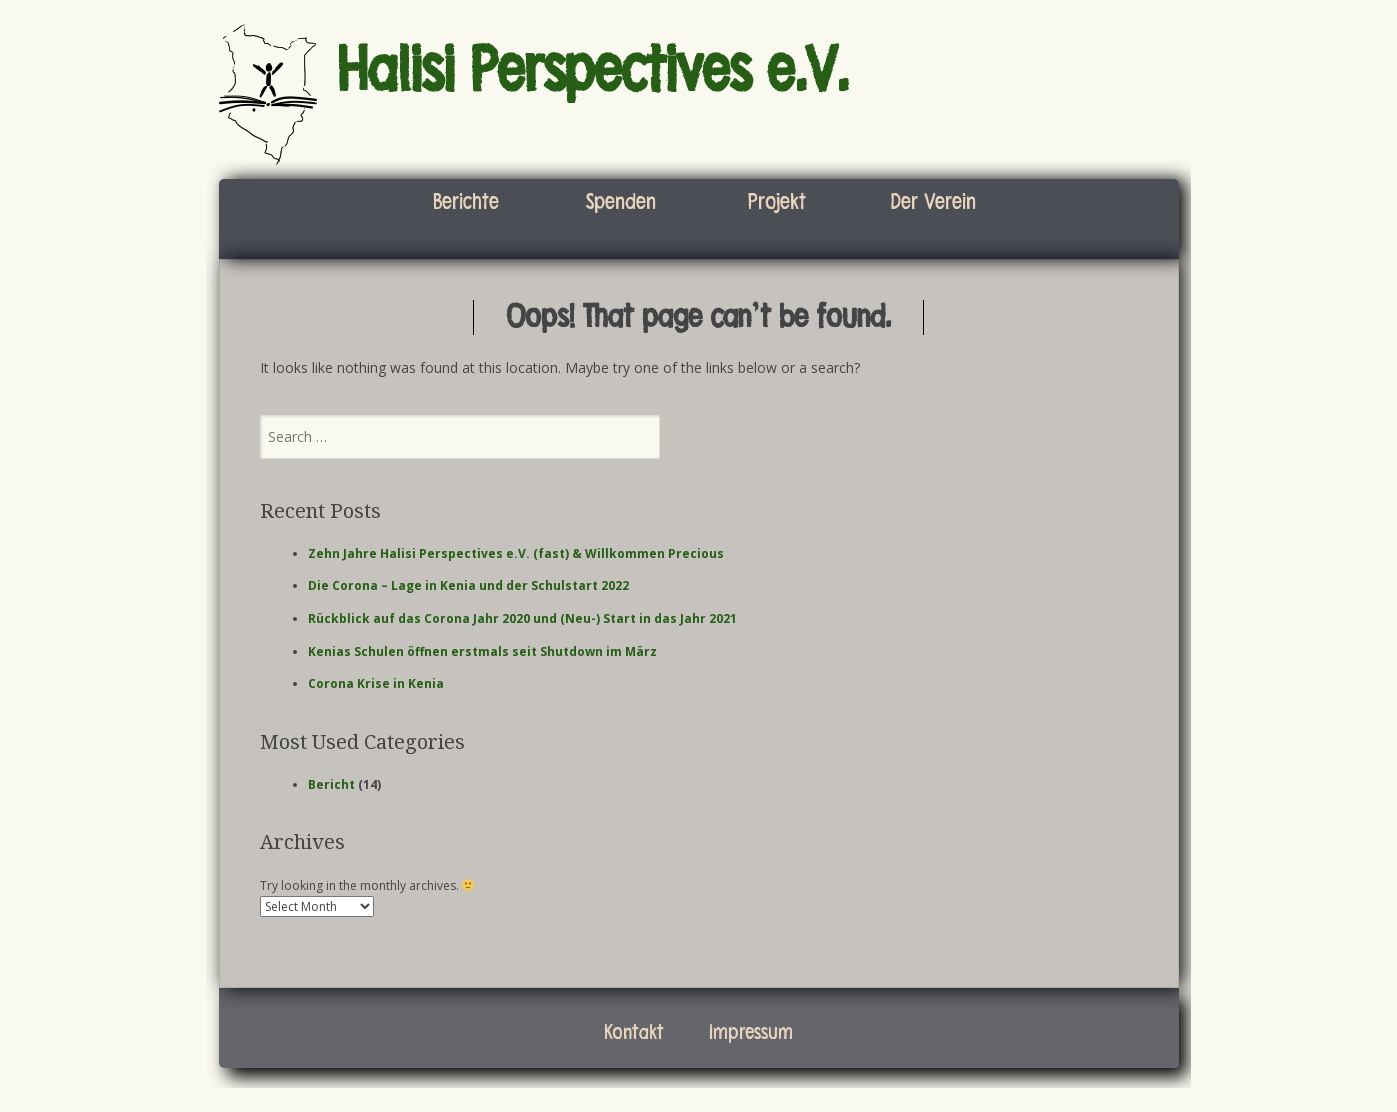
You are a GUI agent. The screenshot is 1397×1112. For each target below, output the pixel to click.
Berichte (466, 202)
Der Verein (933, 202)
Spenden (621, 202)
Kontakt (634, 1032)
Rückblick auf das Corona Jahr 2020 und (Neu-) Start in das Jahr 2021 (522, 618)
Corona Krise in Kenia (376, 683)
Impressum (751, 1032)
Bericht (331, 784)
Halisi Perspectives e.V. (592, 71)
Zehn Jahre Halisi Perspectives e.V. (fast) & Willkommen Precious (516, 553)
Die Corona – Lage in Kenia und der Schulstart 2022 (468, 585)
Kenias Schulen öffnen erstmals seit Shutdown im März (482, 651)
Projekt (777, 202)
